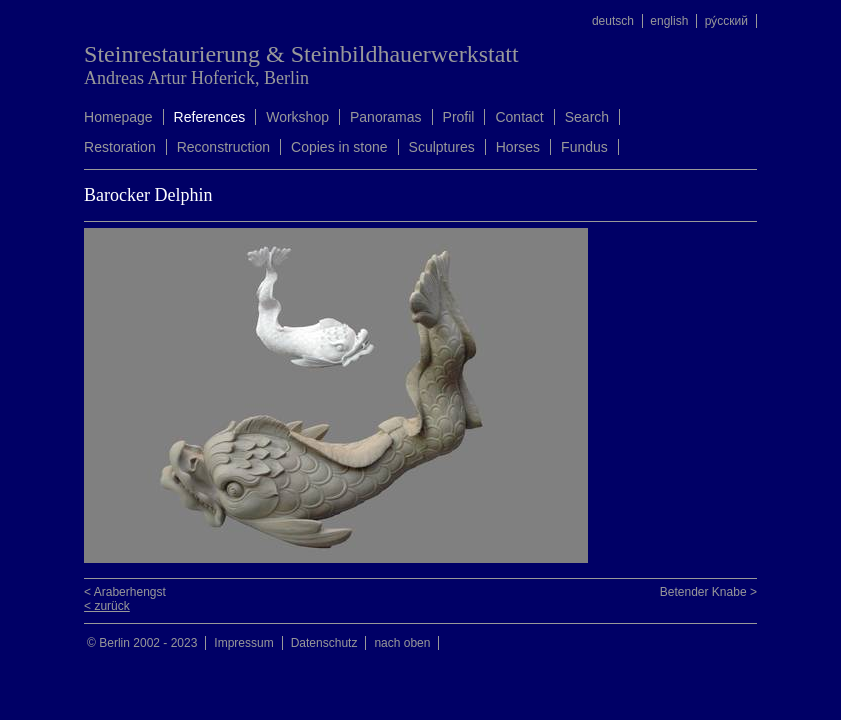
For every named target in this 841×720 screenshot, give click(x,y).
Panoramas (386, 117)
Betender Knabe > (708, 592)
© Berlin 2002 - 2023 (142, 643)
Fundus (584, 147)
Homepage (118, 117)
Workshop (297, 117)
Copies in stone (339, 147)
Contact (519, 117)
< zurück (107, 606)
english (669, 21)
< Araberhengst (125, 592)
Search (587, 117)
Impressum (243, 643)
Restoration (120, 147)
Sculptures (442, 147)
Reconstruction (223, 147)
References (210, 117)
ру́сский (726, 21)
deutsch (613, 21)
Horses (518, 147)
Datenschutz (324, 643)
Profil (459, 117)
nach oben (402, 643)
